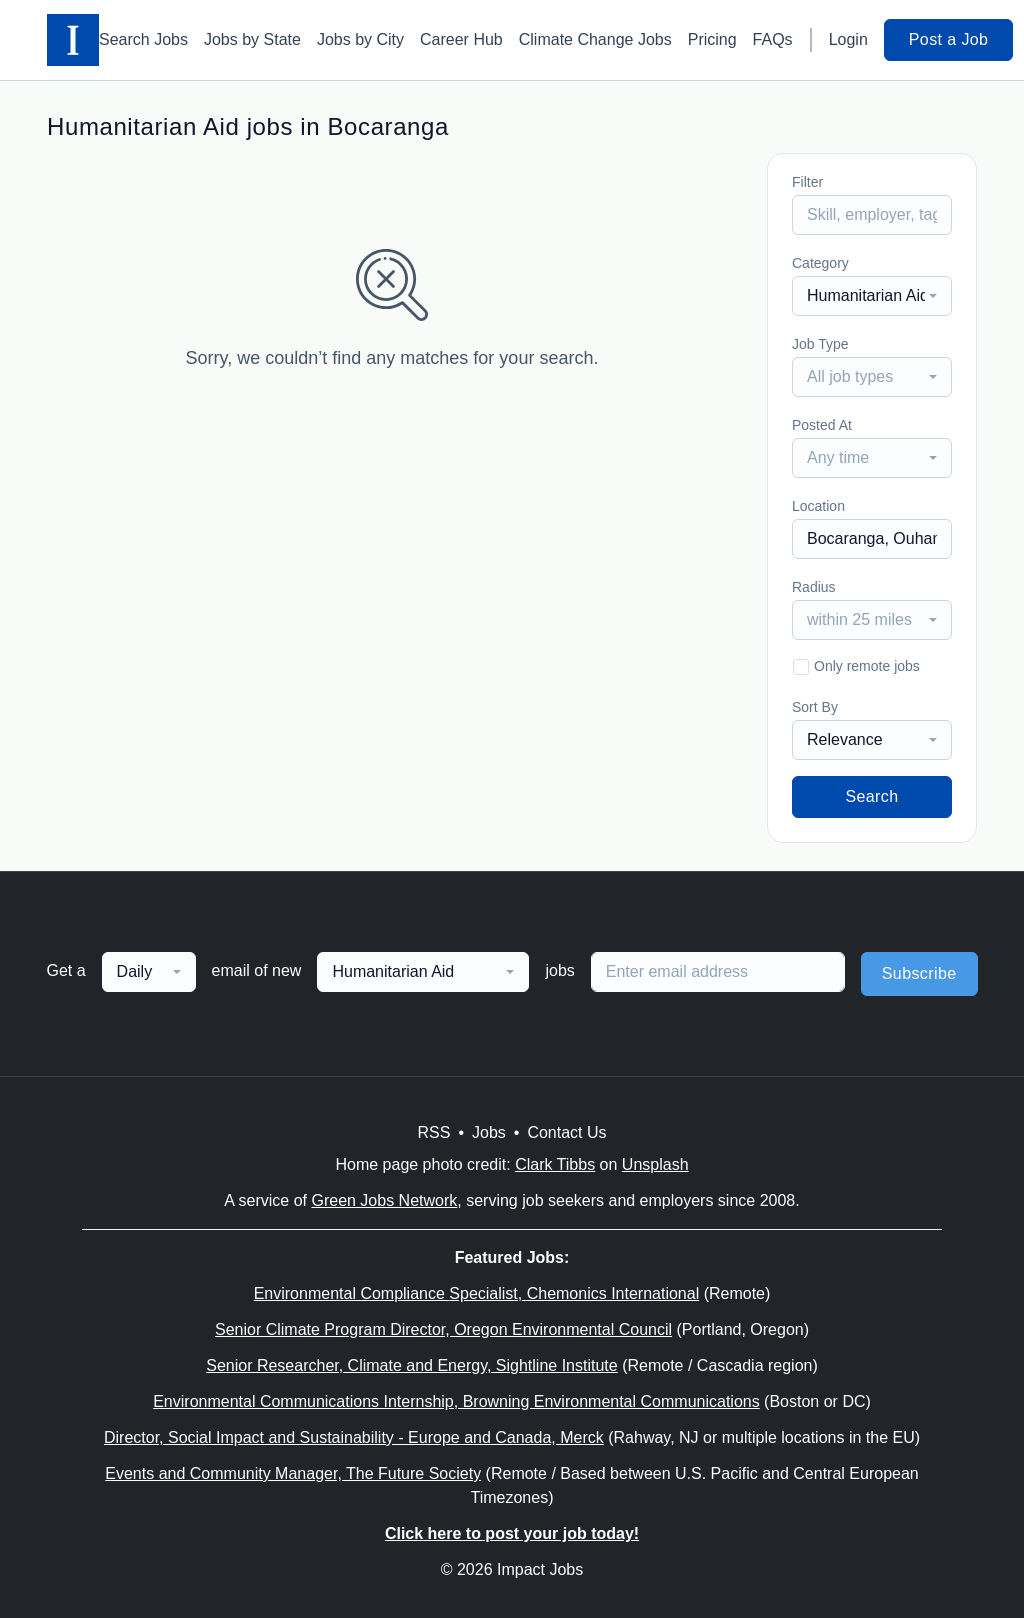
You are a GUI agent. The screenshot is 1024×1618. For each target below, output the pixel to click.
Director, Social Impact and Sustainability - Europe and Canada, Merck (354, 1437)
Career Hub (461, 39)
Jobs (489, 1132)
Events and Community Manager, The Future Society (293, 1473)
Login (848, 39)
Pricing (712, 39)
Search (871, 796)
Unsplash (655, 1164)
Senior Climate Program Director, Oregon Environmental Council (443, 1329)
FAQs (773, 39)
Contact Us (566, 1132)
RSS (433, 1132)
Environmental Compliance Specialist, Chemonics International (477, 1293)
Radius (814, 587)
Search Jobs (143, 39)
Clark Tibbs (555, 1164)
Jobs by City (360, 39)
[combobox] (872, 296)
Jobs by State (252, 39)
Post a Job (949, 39)
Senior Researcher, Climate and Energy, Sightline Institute (411, 1365)
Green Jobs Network (384, 1200)
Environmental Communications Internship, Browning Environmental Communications (456, 1401)
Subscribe (919, 973)
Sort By (815, 707)
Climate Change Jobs (595, 39)
